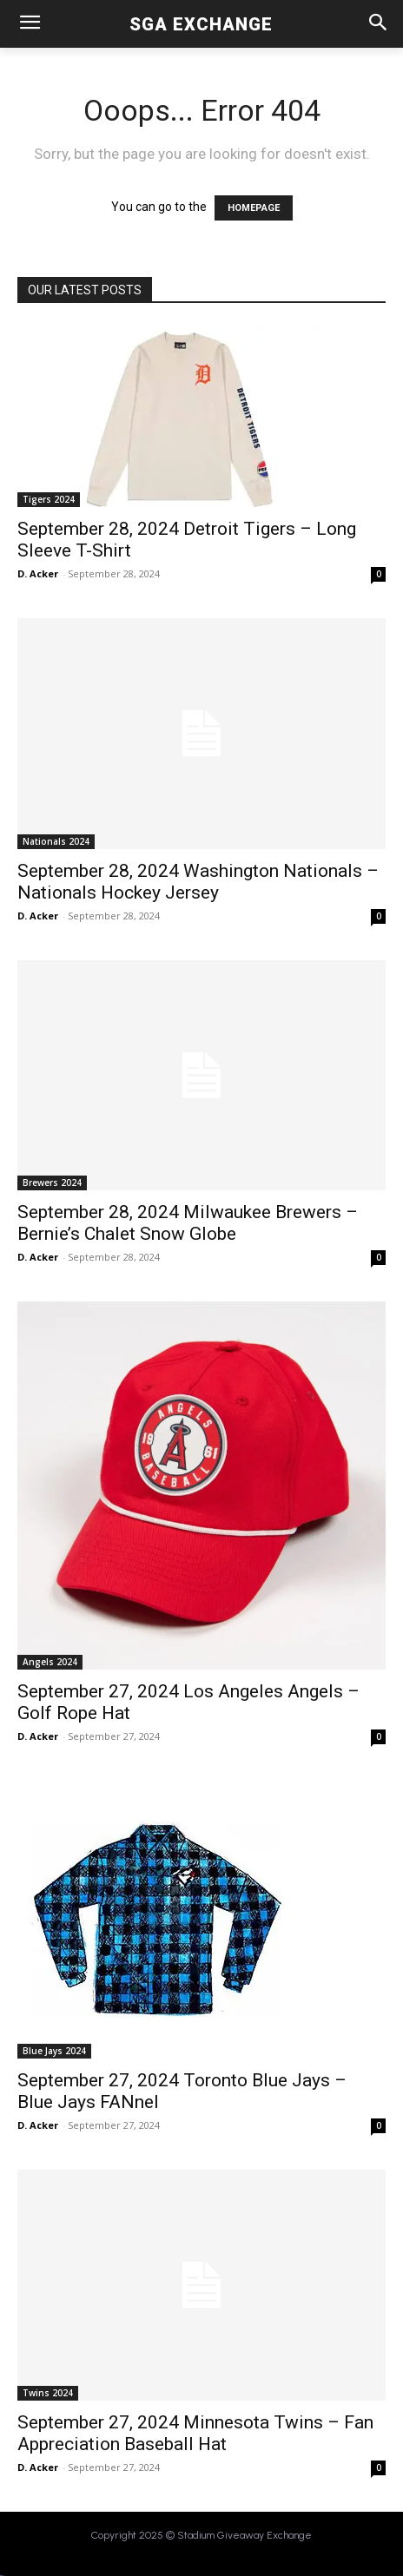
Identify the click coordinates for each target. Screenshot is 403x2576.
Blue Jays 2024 (54, 2051)
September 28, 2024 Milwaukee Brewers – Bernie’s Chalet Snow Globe (187, 1223)
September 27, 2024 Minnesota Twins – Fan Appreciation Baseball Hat (195, 2433)
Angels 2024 (50, 1662)
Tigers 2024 (49, 499)
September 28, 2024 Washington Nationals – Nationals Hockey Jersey (198, 881)
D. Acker (37, 573)
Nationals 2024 (56, 841)
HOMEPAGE (254, 208)
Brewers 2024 (52, 1182)
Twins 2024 (48, 2393)
